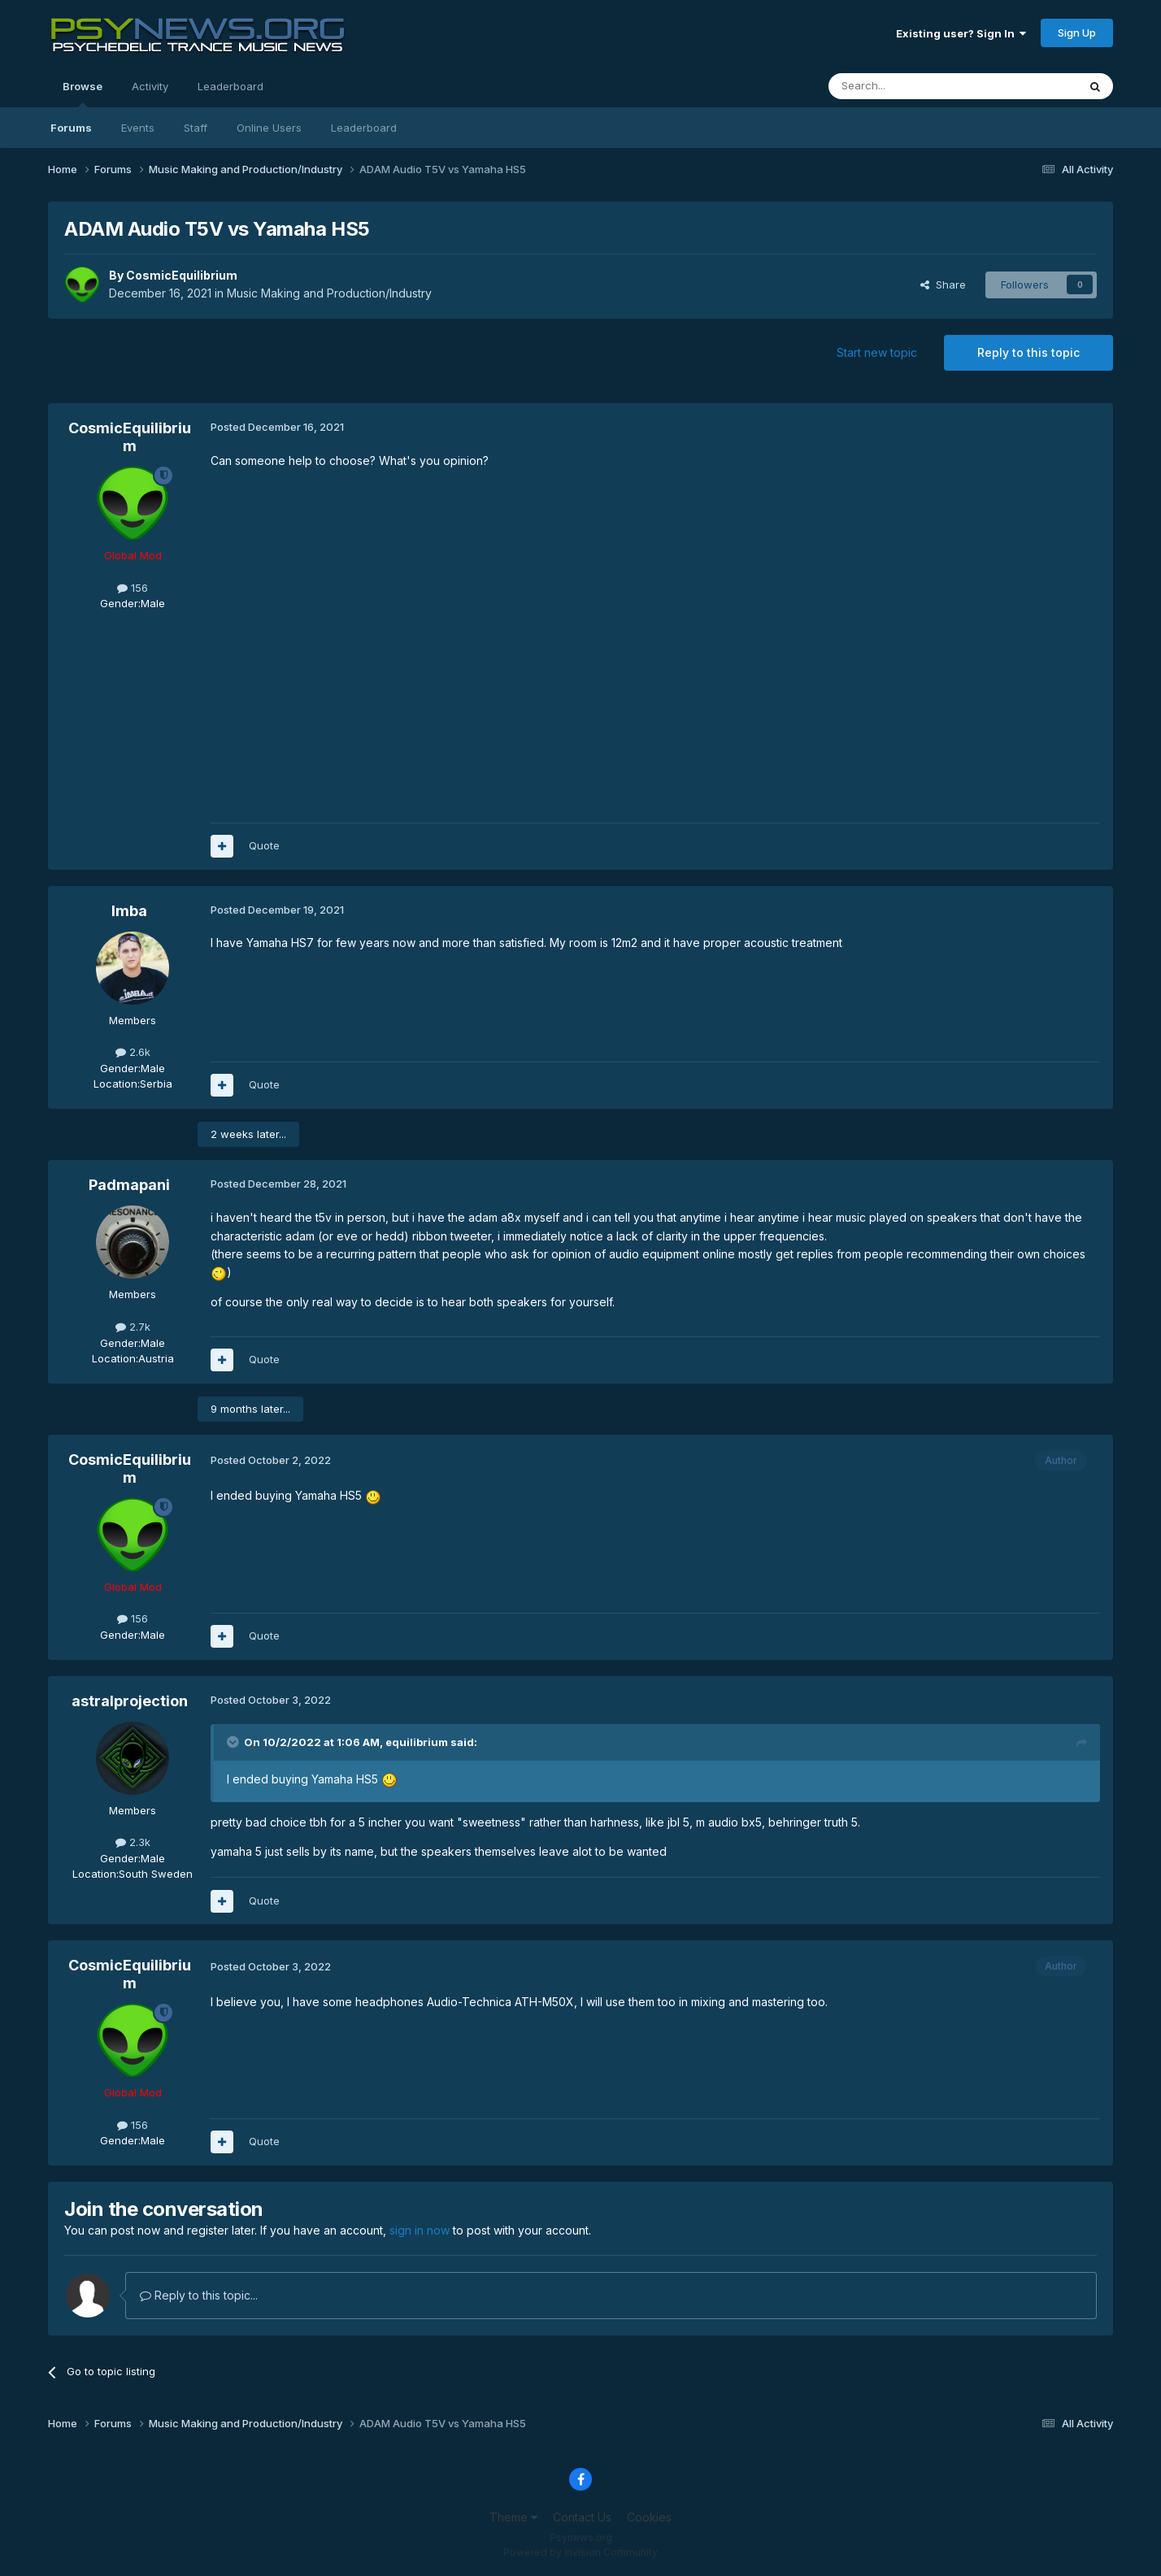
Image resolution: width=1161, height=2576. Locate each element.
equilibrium (416, 1741)
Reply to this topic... (199, 2295)
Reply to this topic (1028, 352)
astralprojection (130, 1700)
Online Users (269, 127)
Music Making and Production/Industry (329, 293)
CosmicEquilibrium (181, 275)
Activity (150, 86)
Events (137, 127)
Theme (513, 2517)
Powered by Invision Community (580, 2552)
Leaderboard (364, 127)
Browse (82, 93)
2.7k (132, 1326)
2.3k (132, 1841)
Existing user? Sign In (961, 33)
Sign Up (1077, 32)
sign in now (419, 2230)
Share (943, 284)
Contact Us (582, 2517)
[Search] (911, 86)
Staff (195, 127)
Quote (264, 845)
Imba (129, 910)
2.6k (132, 1051)
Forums (71, 127)
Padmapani (129, 1184)
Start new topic (877, 352)
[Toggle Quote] (234, 1741)
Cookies (649, 2517)
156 (132, 587)
